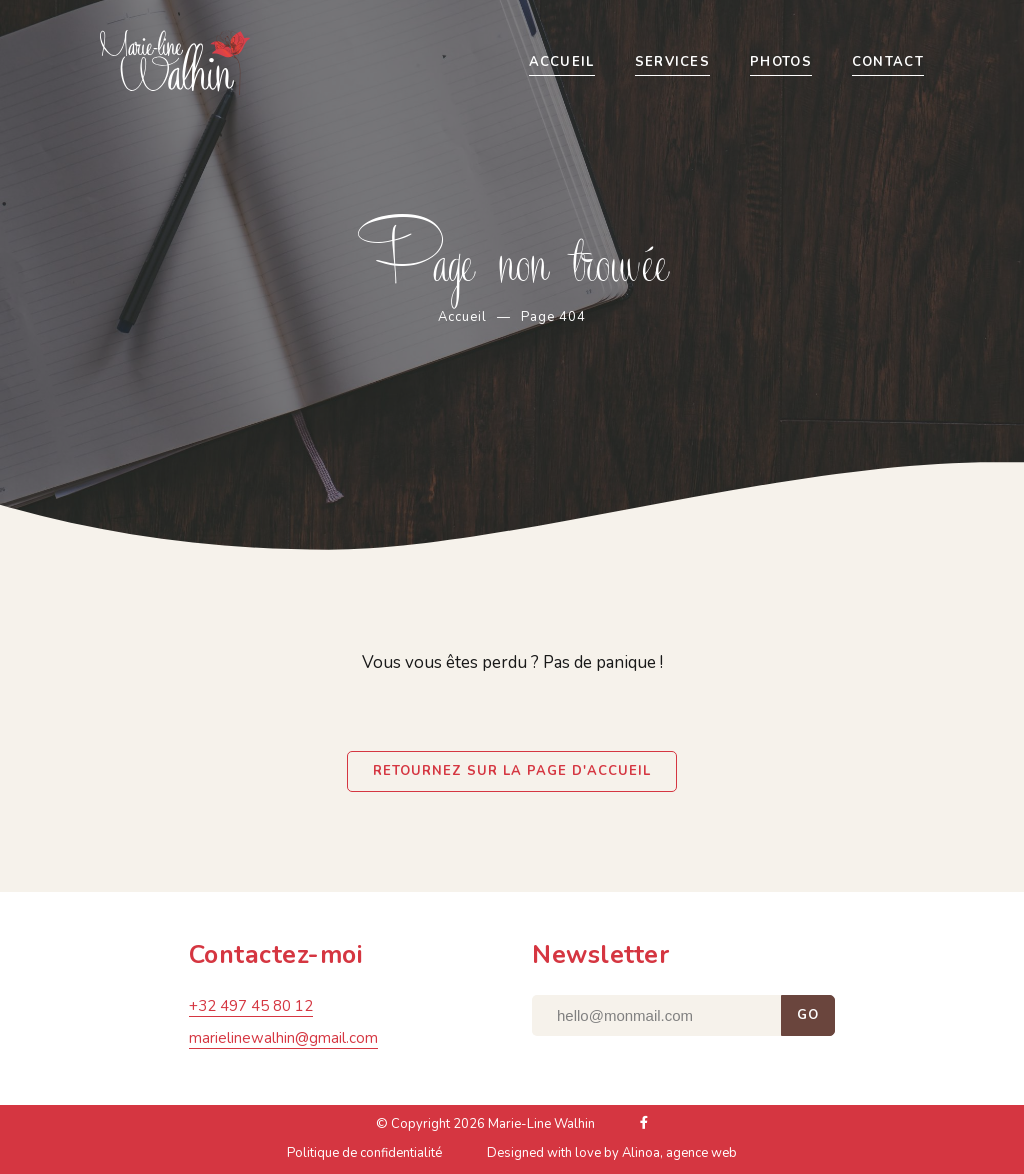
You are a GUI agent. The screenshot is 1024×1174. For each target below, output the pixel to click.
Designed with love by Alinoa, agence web (612, 1158)
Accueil (462, 317)
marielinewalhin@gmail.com (283, 1043)
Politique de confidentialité (364, 1158)
